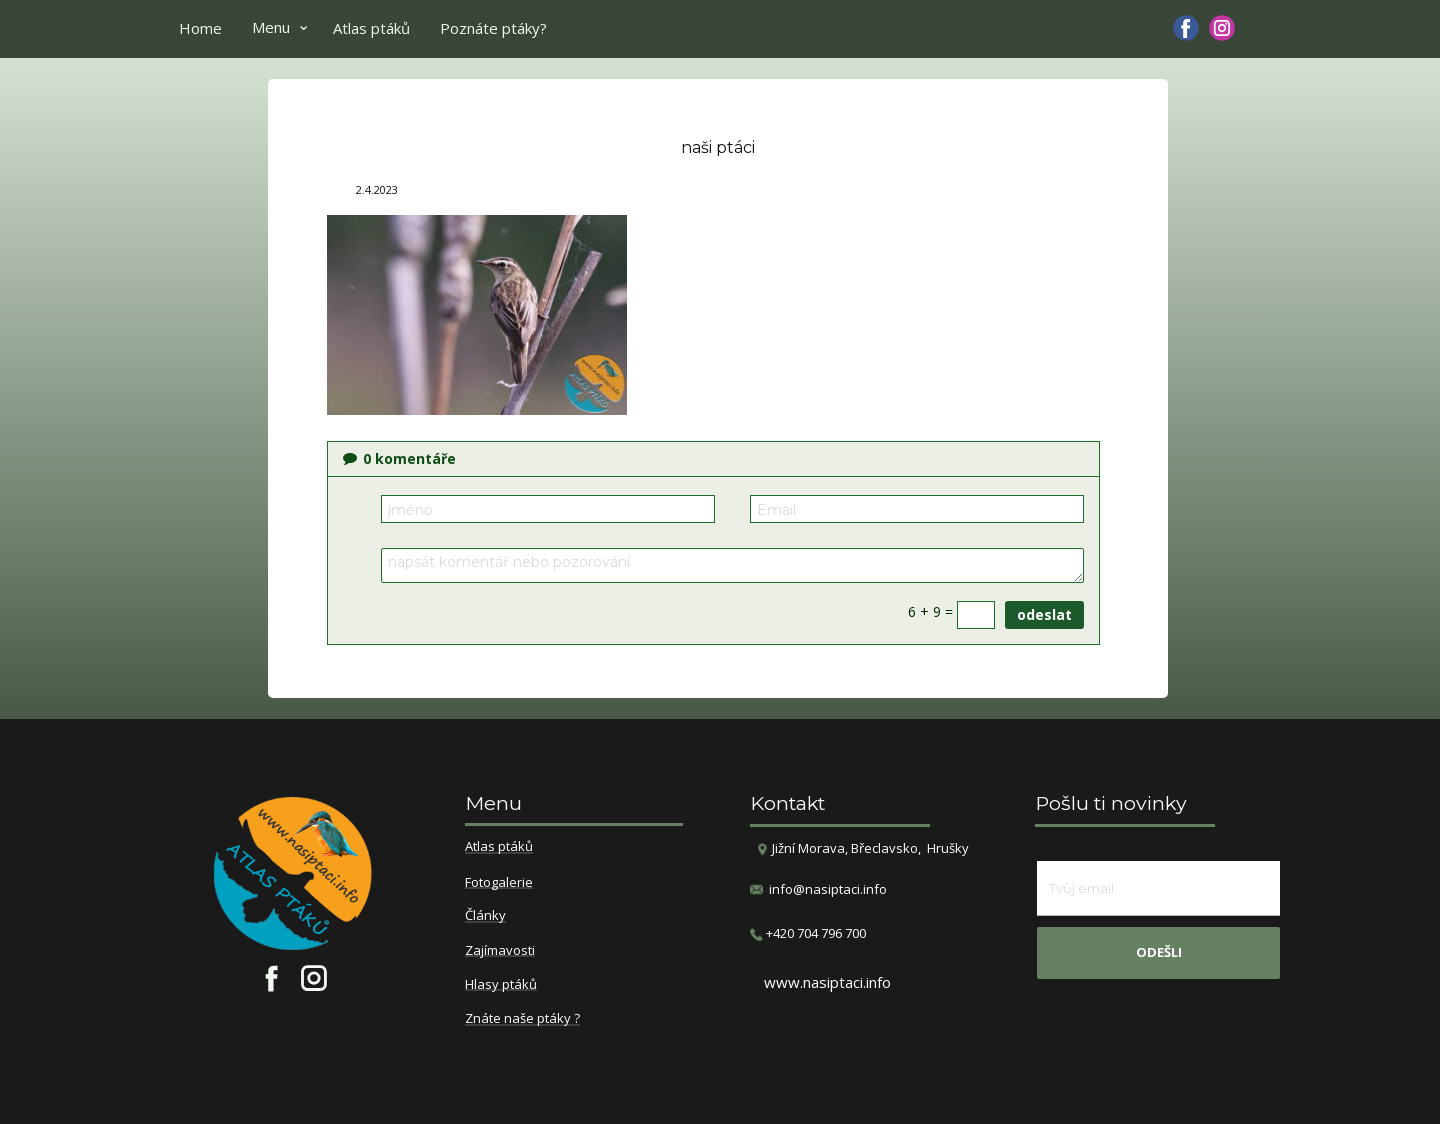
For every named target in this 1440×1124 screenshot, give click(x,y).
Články (485, 916)
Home (200, 28)
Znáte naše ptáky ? (522, 1019)
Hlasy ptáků (501, 985)
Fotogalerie (499, 883)
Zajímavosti (500, 951)
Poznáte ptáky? (493, 28)
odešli (1159, 952)
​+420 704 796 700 (808, 933)
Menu (271, 27)
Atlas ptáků (371, 28)
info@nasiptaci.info (828, 889)
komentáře (399, 458)
